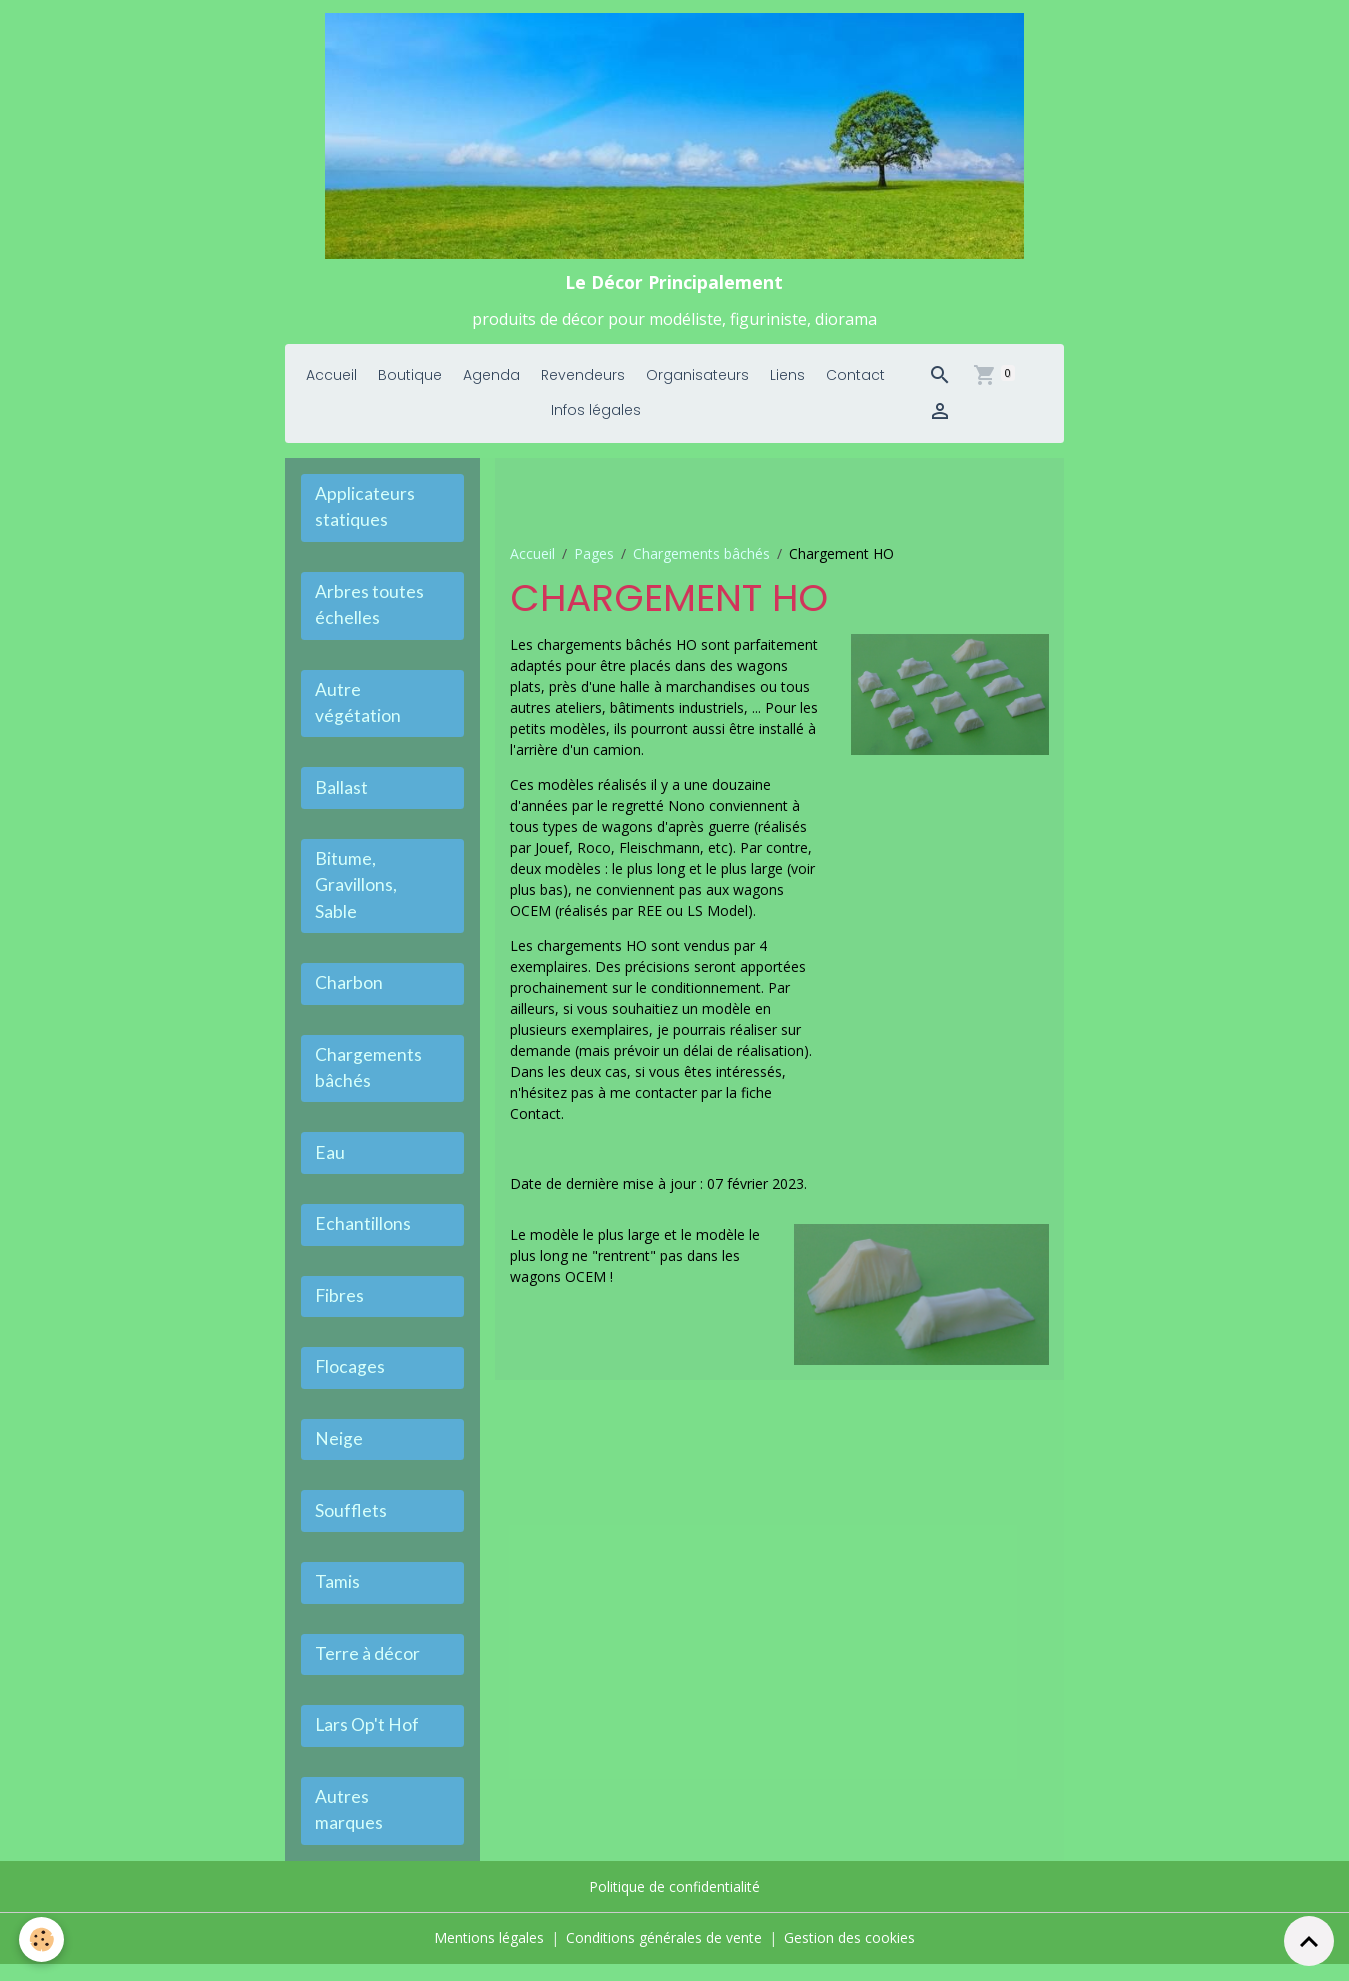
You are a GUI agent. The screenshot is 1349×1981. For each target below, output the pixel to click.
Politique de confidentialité (674, 1904)
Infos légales (596, 418)
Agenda (491, 383)
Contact (855, 383)
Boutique (410, 383)
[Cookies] (42, 1939)
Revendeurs (583, 383)
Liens (787, 383)
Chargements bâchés (701, 560)
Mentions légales (489, 1955)
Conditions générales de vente (664, 1955)
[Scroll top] (1309, 1941)
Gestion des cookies (849, 1955)
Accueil (331, 383)
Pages (594, 560)
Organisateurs (697, 383)
